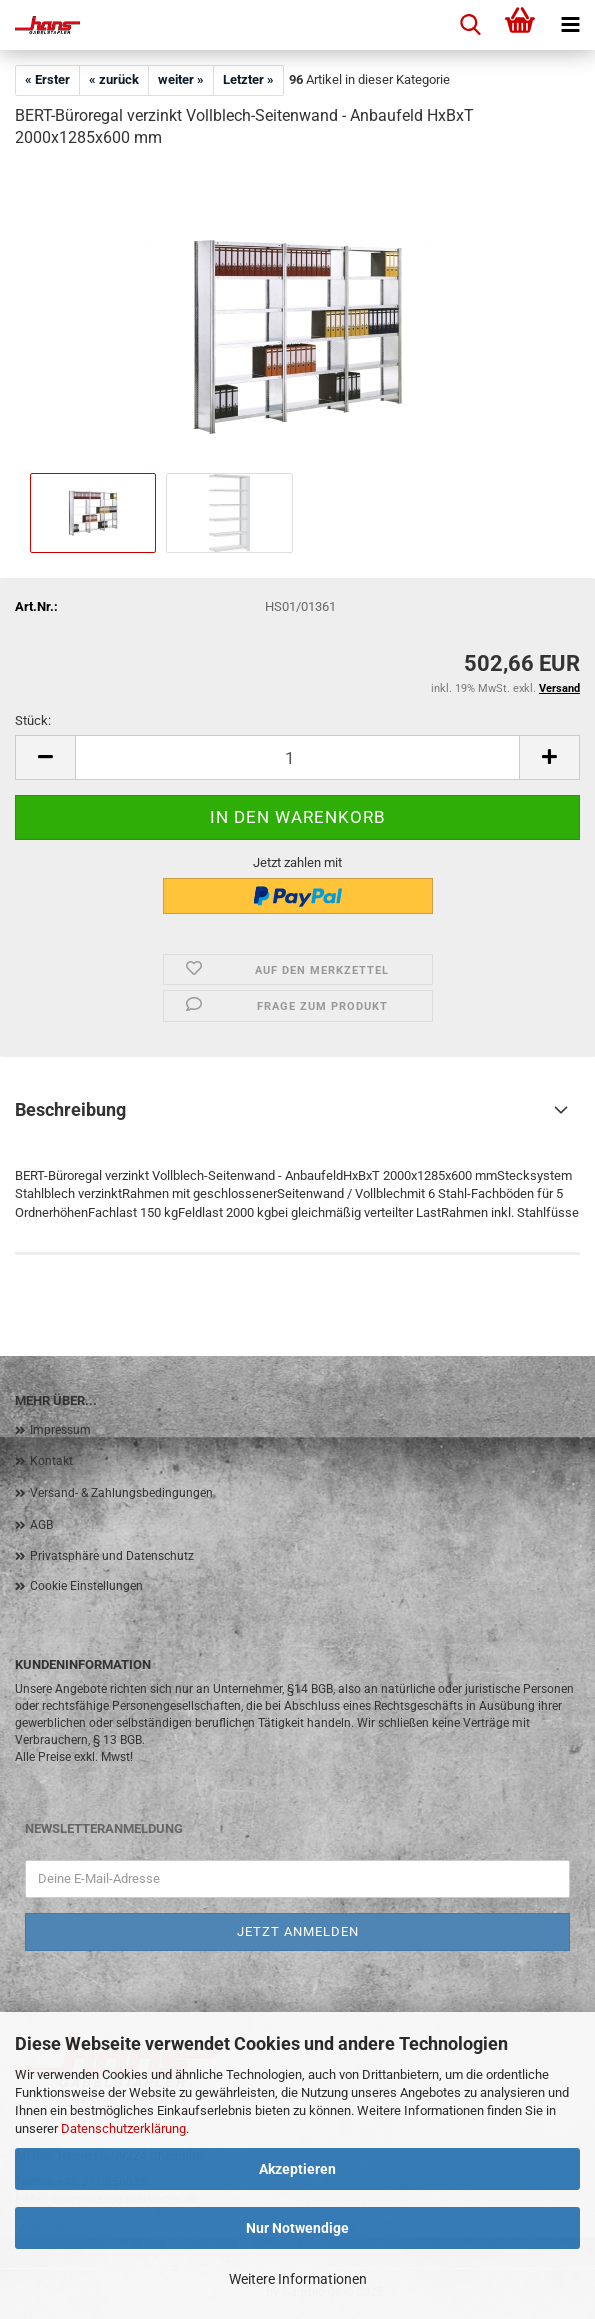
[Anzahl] (297, 757)
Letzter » (248, 79)
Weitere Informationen (298, 2279)
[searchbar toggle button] (470, 25)
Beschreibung (70, 1109)
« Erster (47, 79)
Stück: (33, 720)
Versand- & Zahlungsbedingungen (121, 1493)
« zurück (114, 79)
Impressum (60, 1430)
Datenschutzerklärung (123, 2128)
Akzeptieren (297, 2169)
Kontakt (51, 1461)
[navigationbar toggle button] (570, 25)
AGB (41, 1525)
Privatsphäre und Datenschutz (112, 1556)
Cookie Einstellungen (86, 1586)
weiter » (181, 79)
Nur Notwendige (297, 2228)
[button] (45, 757)
